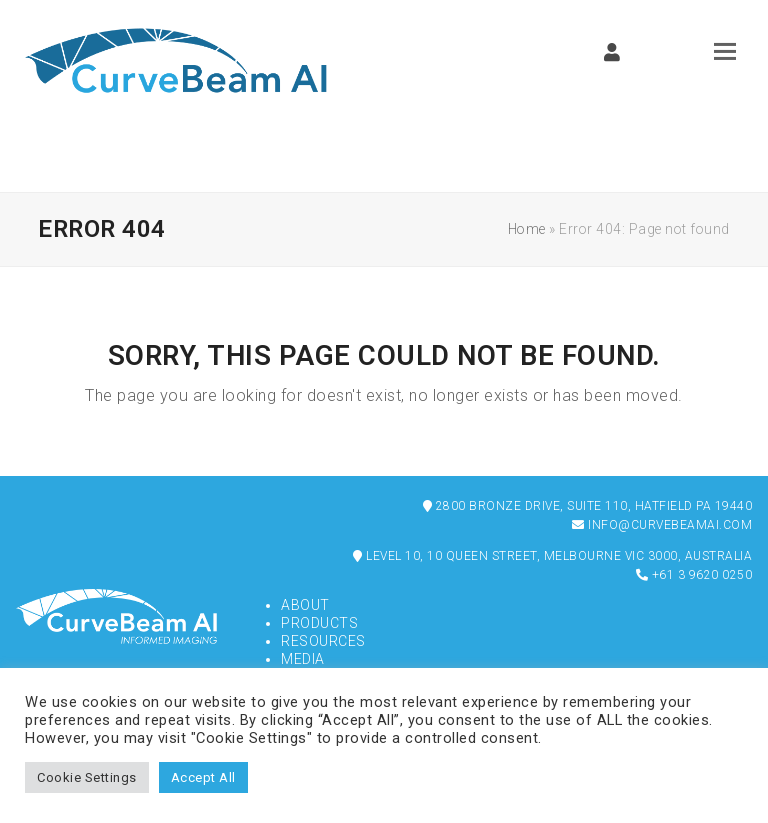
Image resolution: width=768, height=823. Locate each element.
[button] (725, 51)
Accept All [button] (203, 777)
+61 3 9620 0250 (694, 575)
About (305, 605)
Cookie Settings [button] (87, 777)
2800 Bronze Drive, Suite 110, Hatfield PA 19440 (588, 506)
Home (527, 229)
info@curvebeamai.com (662, 525)
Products (319, 623)
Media (303, 659)
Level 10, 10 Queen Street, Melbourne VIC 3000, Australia (552, 556)
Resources (323, 641)
